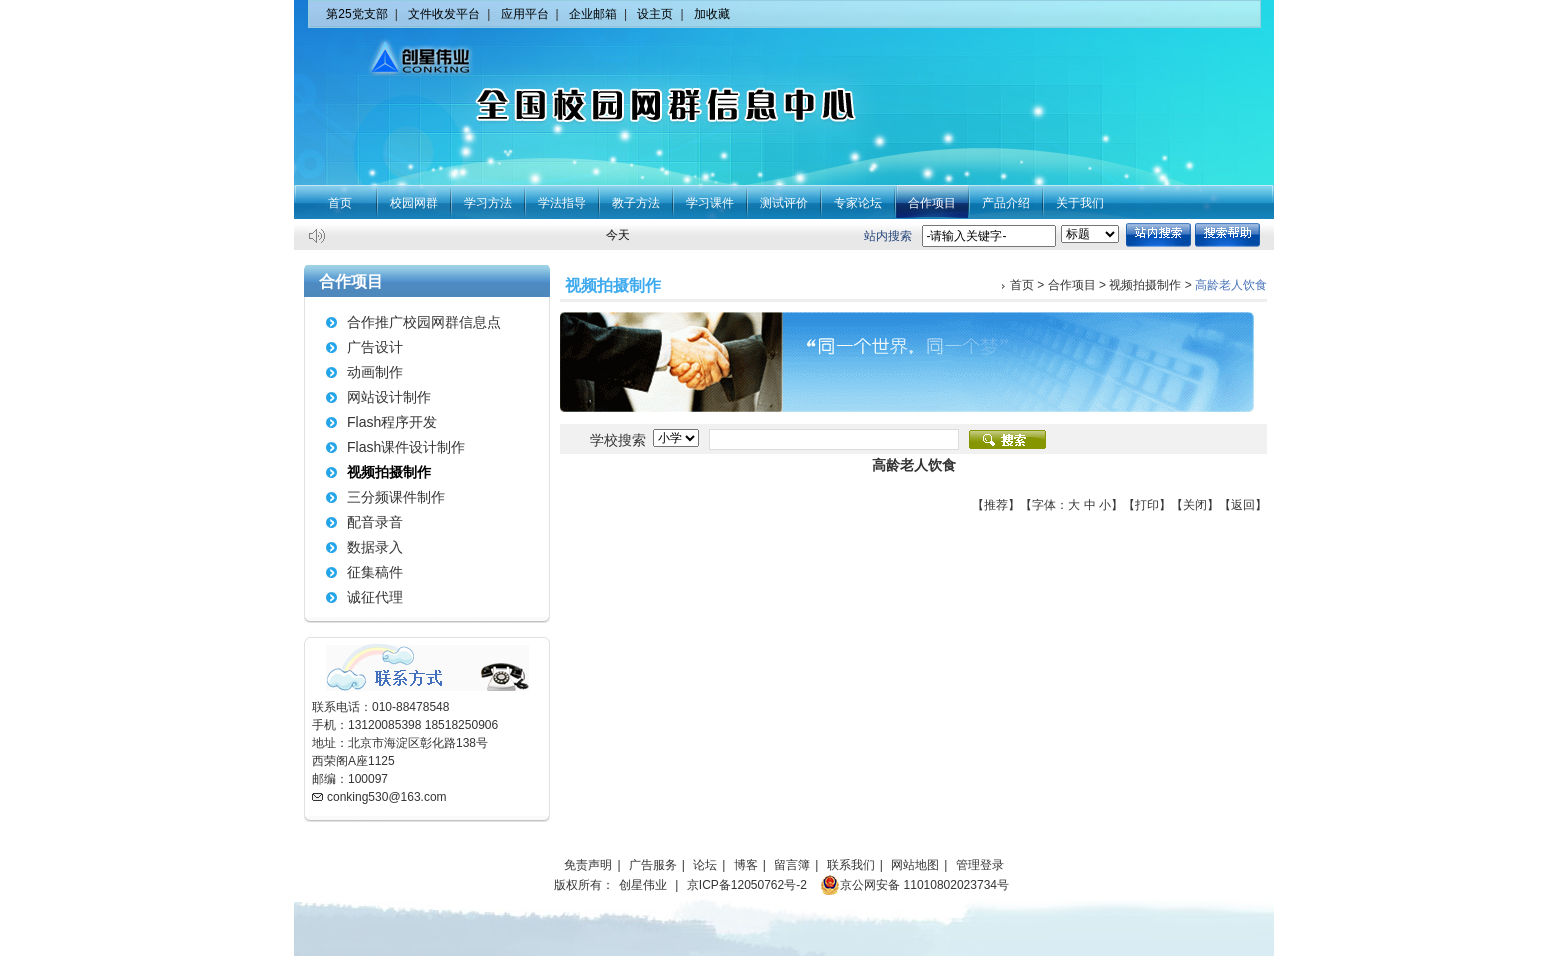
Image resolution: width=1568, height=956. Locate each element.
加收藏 (712, 14)
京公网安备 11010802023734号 (914, 885)
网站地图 (915, 865)
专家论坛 (858, 203)
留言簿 (792, 865)
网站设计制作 (389, 397)
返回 (1243, 505)
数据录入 (375, 547)
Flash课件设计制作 (406, 447)
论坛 (705, 865)
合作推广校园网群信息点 (424, 322)
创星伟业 (643, 885)
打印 (1147, 505)
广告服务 (653, 865)
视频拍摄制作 (389, 472)
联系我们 (851, 865)
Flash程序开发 (392, 422)
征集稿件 (375, 572)
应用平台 (525, 14)
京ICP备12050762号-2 (747, 885)
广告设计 (375, 347)
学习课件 (710, 203)
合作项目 (932, 203)
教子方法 (636, 203)
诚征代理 (375, 597)
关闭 (1195, 505)
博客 (746, 865)
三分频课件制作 (396, 497)
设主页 (655, 14)
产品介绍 (1006, 203)
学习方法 (488, 203)
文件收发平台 (444, 14)
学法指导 (562, 203)
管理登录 (980, 865)
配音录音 (375, 522)
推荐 (996, 505)
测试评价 (784, 203)
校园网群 (414, 203)
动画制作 (375, 372)
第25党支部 (356, 14)
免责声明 (588, 865)
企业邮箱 (593, 14)
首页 (340, 203)
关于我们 (1080, 203)
